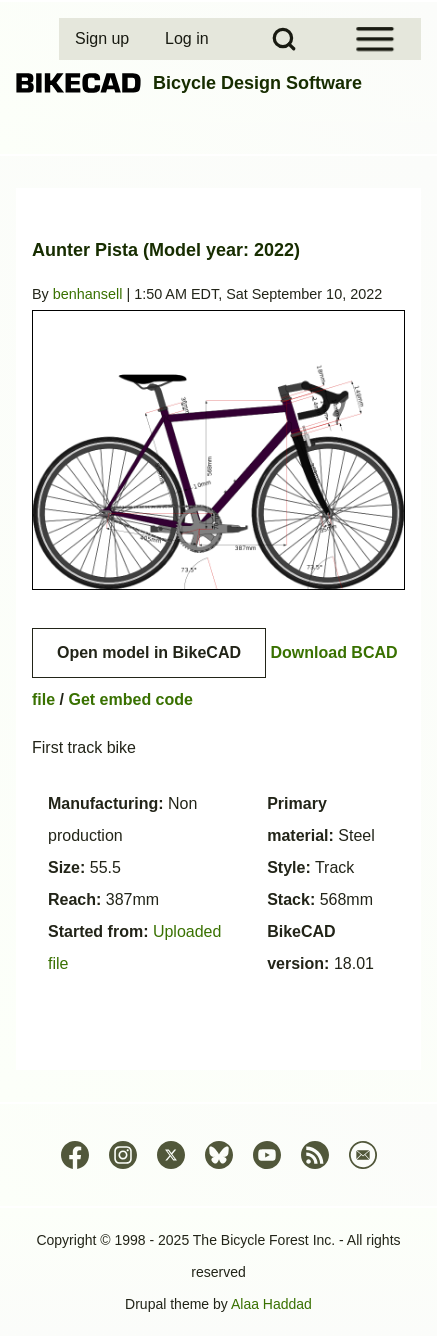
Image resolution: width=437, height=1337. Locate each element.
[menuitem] (104, 39)
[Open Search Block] (284, 39)
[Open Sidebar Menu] (375, 39)
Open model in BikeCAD (149, 652)
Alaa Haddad (271, 1304)
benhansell (88, 294)
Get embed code (130, 699)
